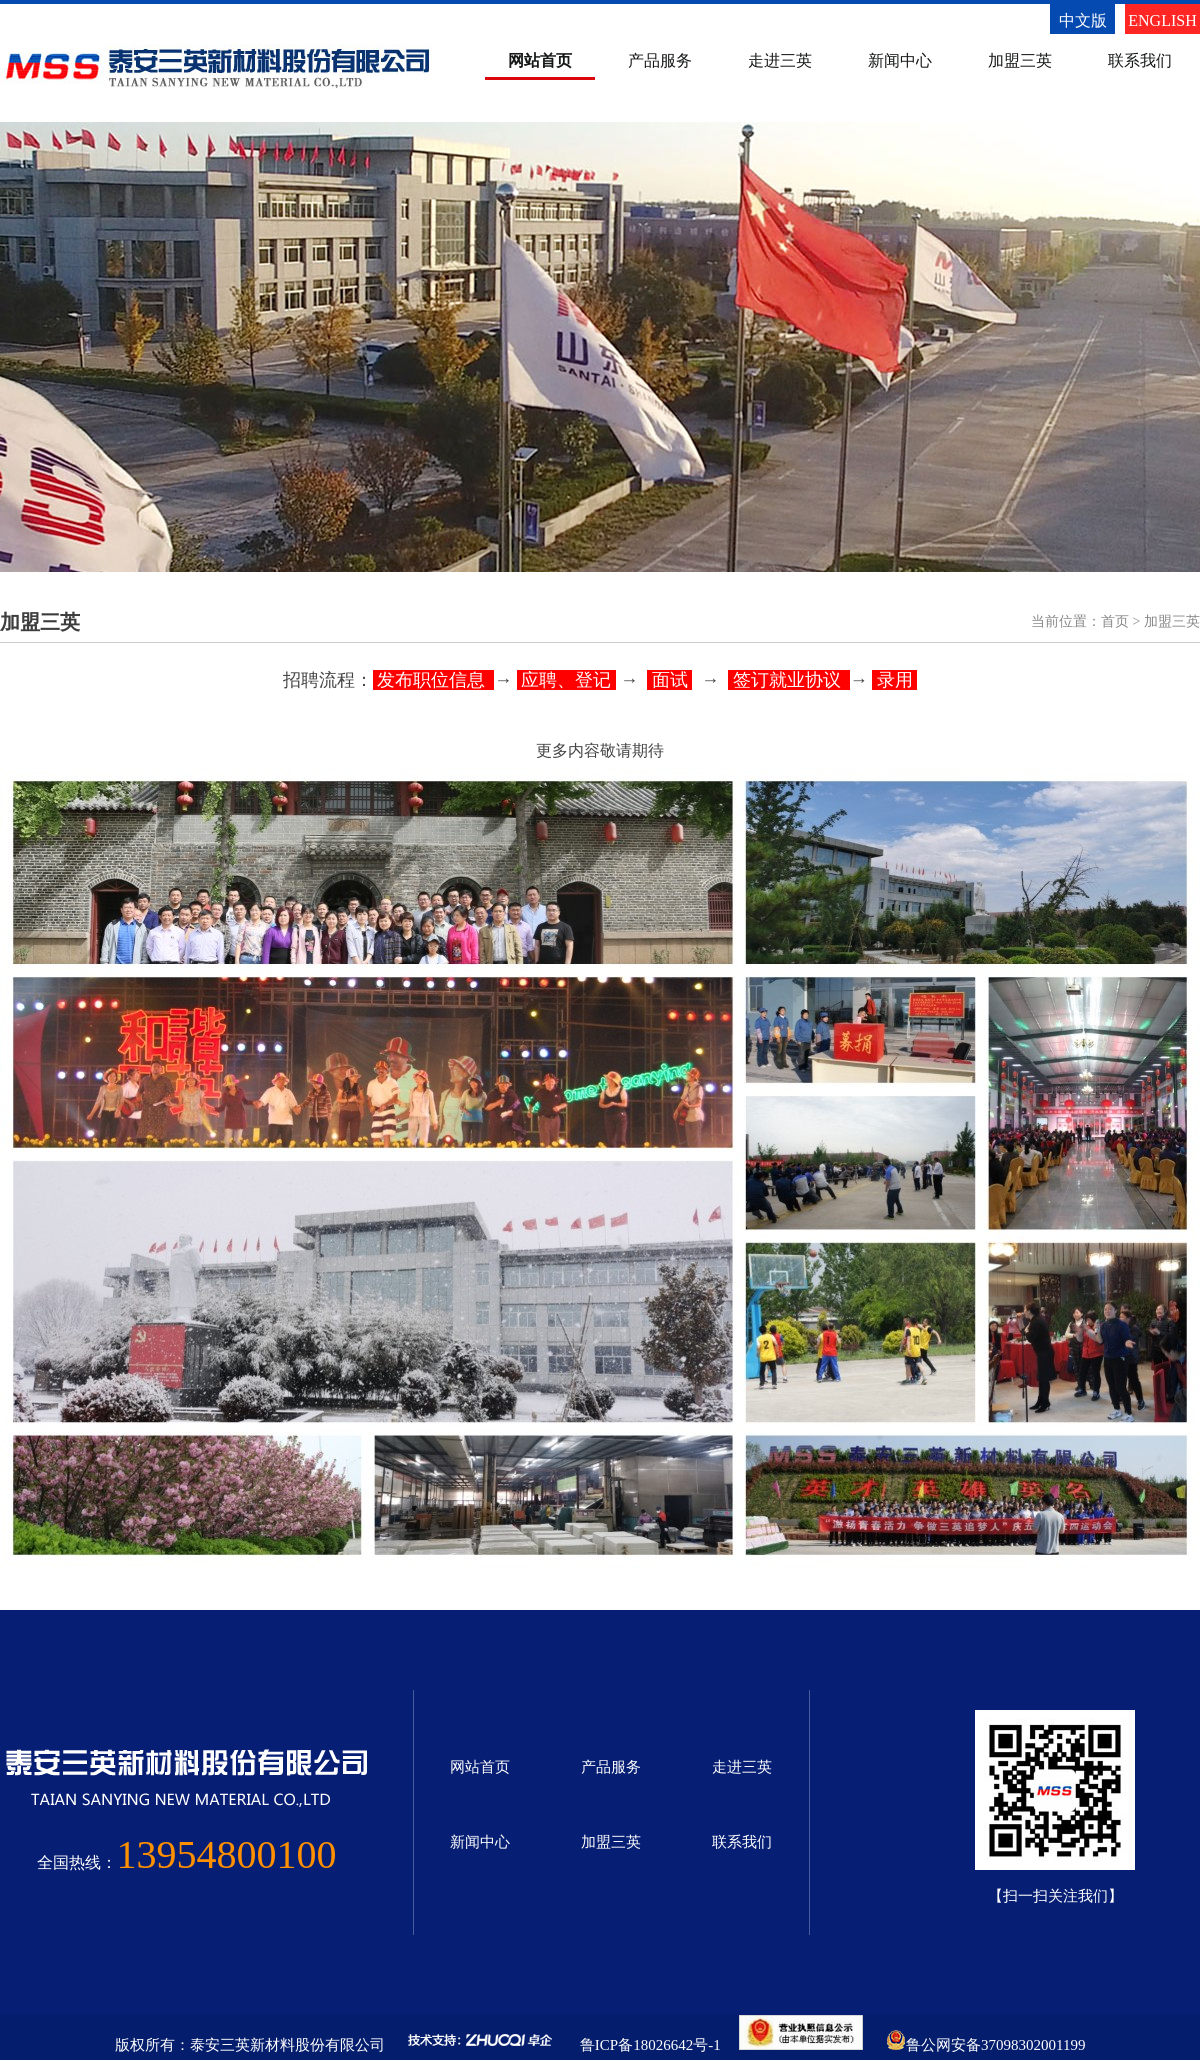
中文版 (1083, 20)
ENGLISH (1162, 20)
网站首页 (540, 60)
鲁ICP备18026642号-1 (650, 2045)
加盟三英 (1020, 60)
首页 (1115, 621)
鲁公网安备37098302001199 (995, 2045)
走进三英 (780, 60)
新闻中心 (900, 60)
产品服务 (660, 60)
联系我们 (1140, 60)
